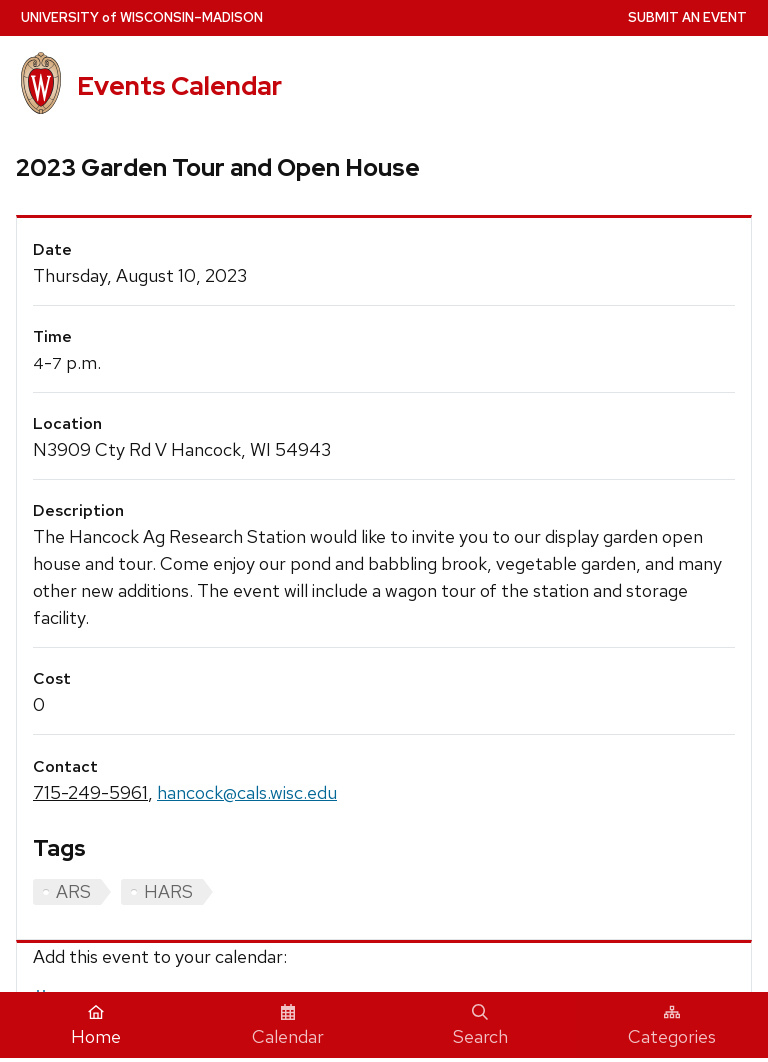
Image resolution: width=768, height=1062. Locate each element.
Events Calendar (179, 86)
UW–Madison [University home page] (142, 17)
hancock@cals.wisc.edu (247, 792)
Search (480, 1026)
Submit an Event (687, 17)
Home (96, 1026)
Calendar (288, 1026)
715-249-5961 (90, 792)
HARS (168, 891)
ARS (73, 891)
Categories (672, 1026)
